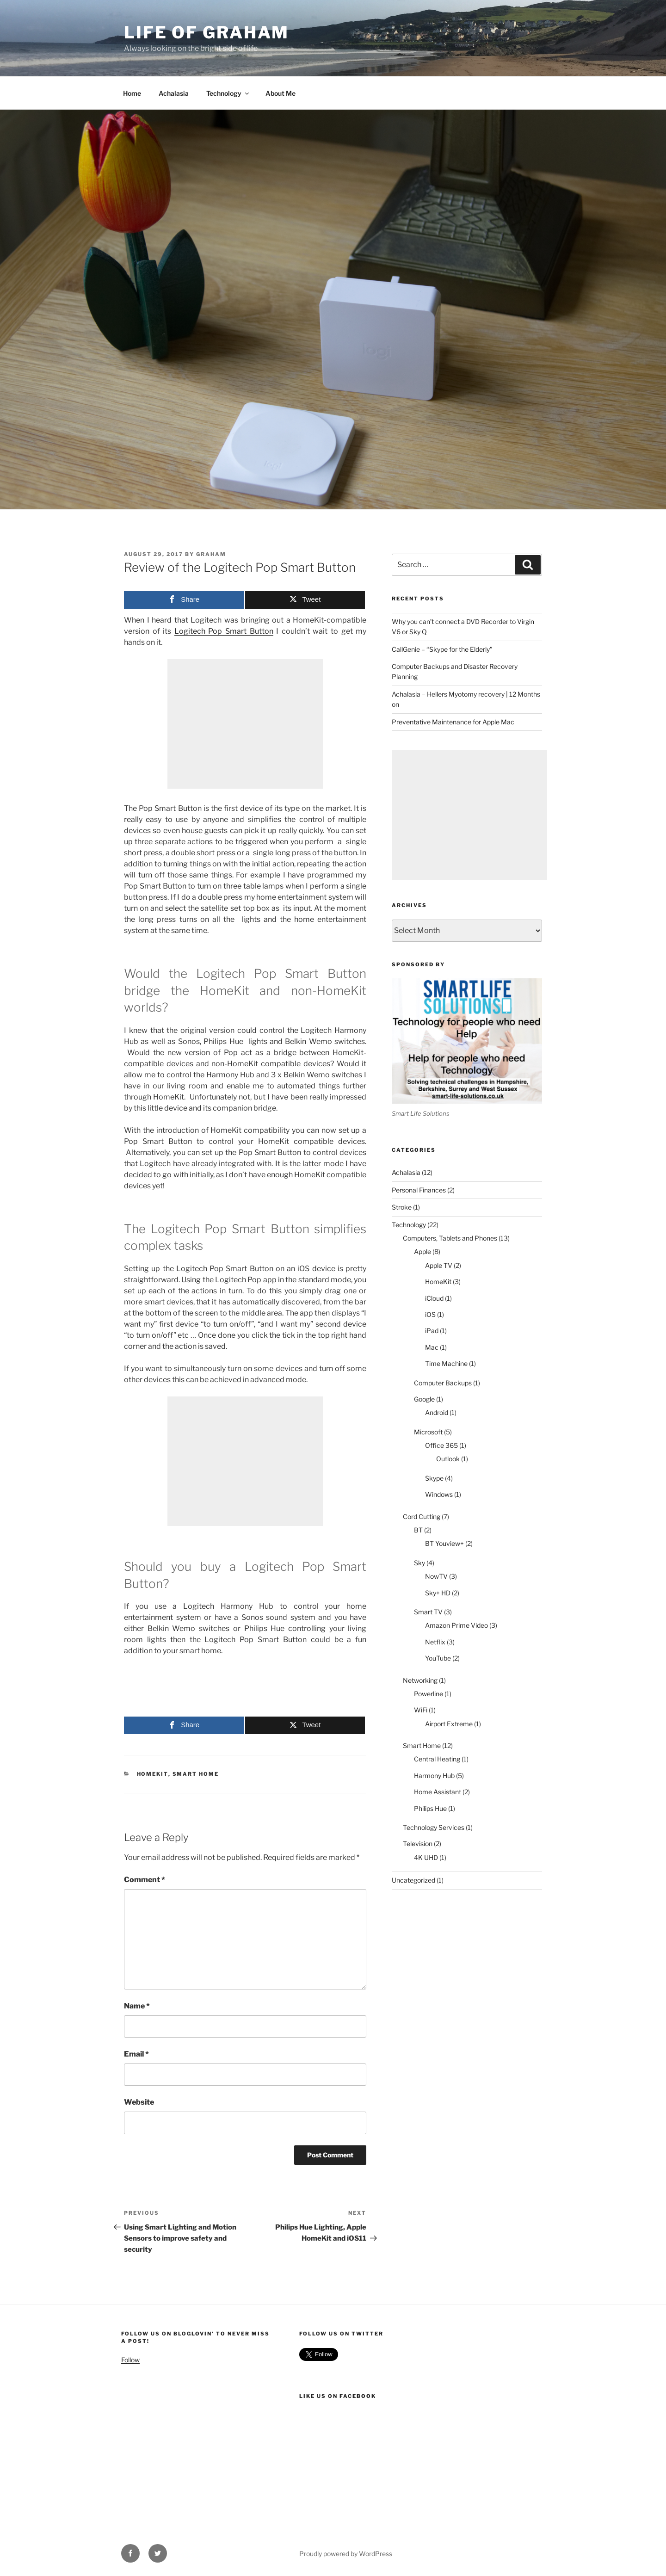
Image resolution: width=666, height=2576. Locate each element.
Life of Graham (206, 32)
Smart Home (196, 1774)
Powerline (428, 1694)
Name (137, 2005)
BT (418, 1530)
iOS (430, 1314)
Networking (420, 1680)
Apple (422, 1251)
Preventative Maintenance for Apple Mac (453, 722)
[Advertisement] (245, 724)
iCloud (434, 1298)
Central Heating (437, 1759)
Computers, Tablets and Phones (450, 1238)
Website (139, 2102)
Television (417, 1843)
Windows (439, 1494)
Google (424, 1399)
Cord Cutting (421, 1516)
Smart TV (428, 1612)
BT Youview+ (444, 1543)
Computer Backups (443, 1383)
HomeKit (152, 1774)
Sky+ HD (437, 1593)
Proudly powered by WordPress (345, 2553)
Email (136, 2054)
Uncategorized (413, 1880)
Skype (434, 1478)
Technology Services (433, 1827)
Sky (419, 1563)
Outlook (448, 1459)
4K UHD (426, 1857)
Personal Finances (419, 1190)
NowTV (436, 1576)
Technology (228, 93)
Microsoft (428, 1432)
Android (436, 1412)
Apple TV (438, 1265)
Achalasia (174, 93)
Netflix (435, 1642)
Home (132, 93)
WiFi (420, 1710)
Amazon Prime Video (456, 1625)
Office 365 (441, 1445)
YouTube (438, 1658)
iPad (431, 1330)
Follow (130, 2360)
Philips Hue (430, 1808)
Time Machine (446, 1363)
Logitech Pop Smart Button (223, 631)
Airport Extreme (449, 1724)
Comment (144, 1879)
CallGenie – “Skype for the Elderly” (442, 649)
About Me (280, 93)
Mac (431, 1347)
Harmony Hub (434, 1775)
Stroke (402, 1207)
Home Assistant (437, 1792)
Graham (211, 554)
